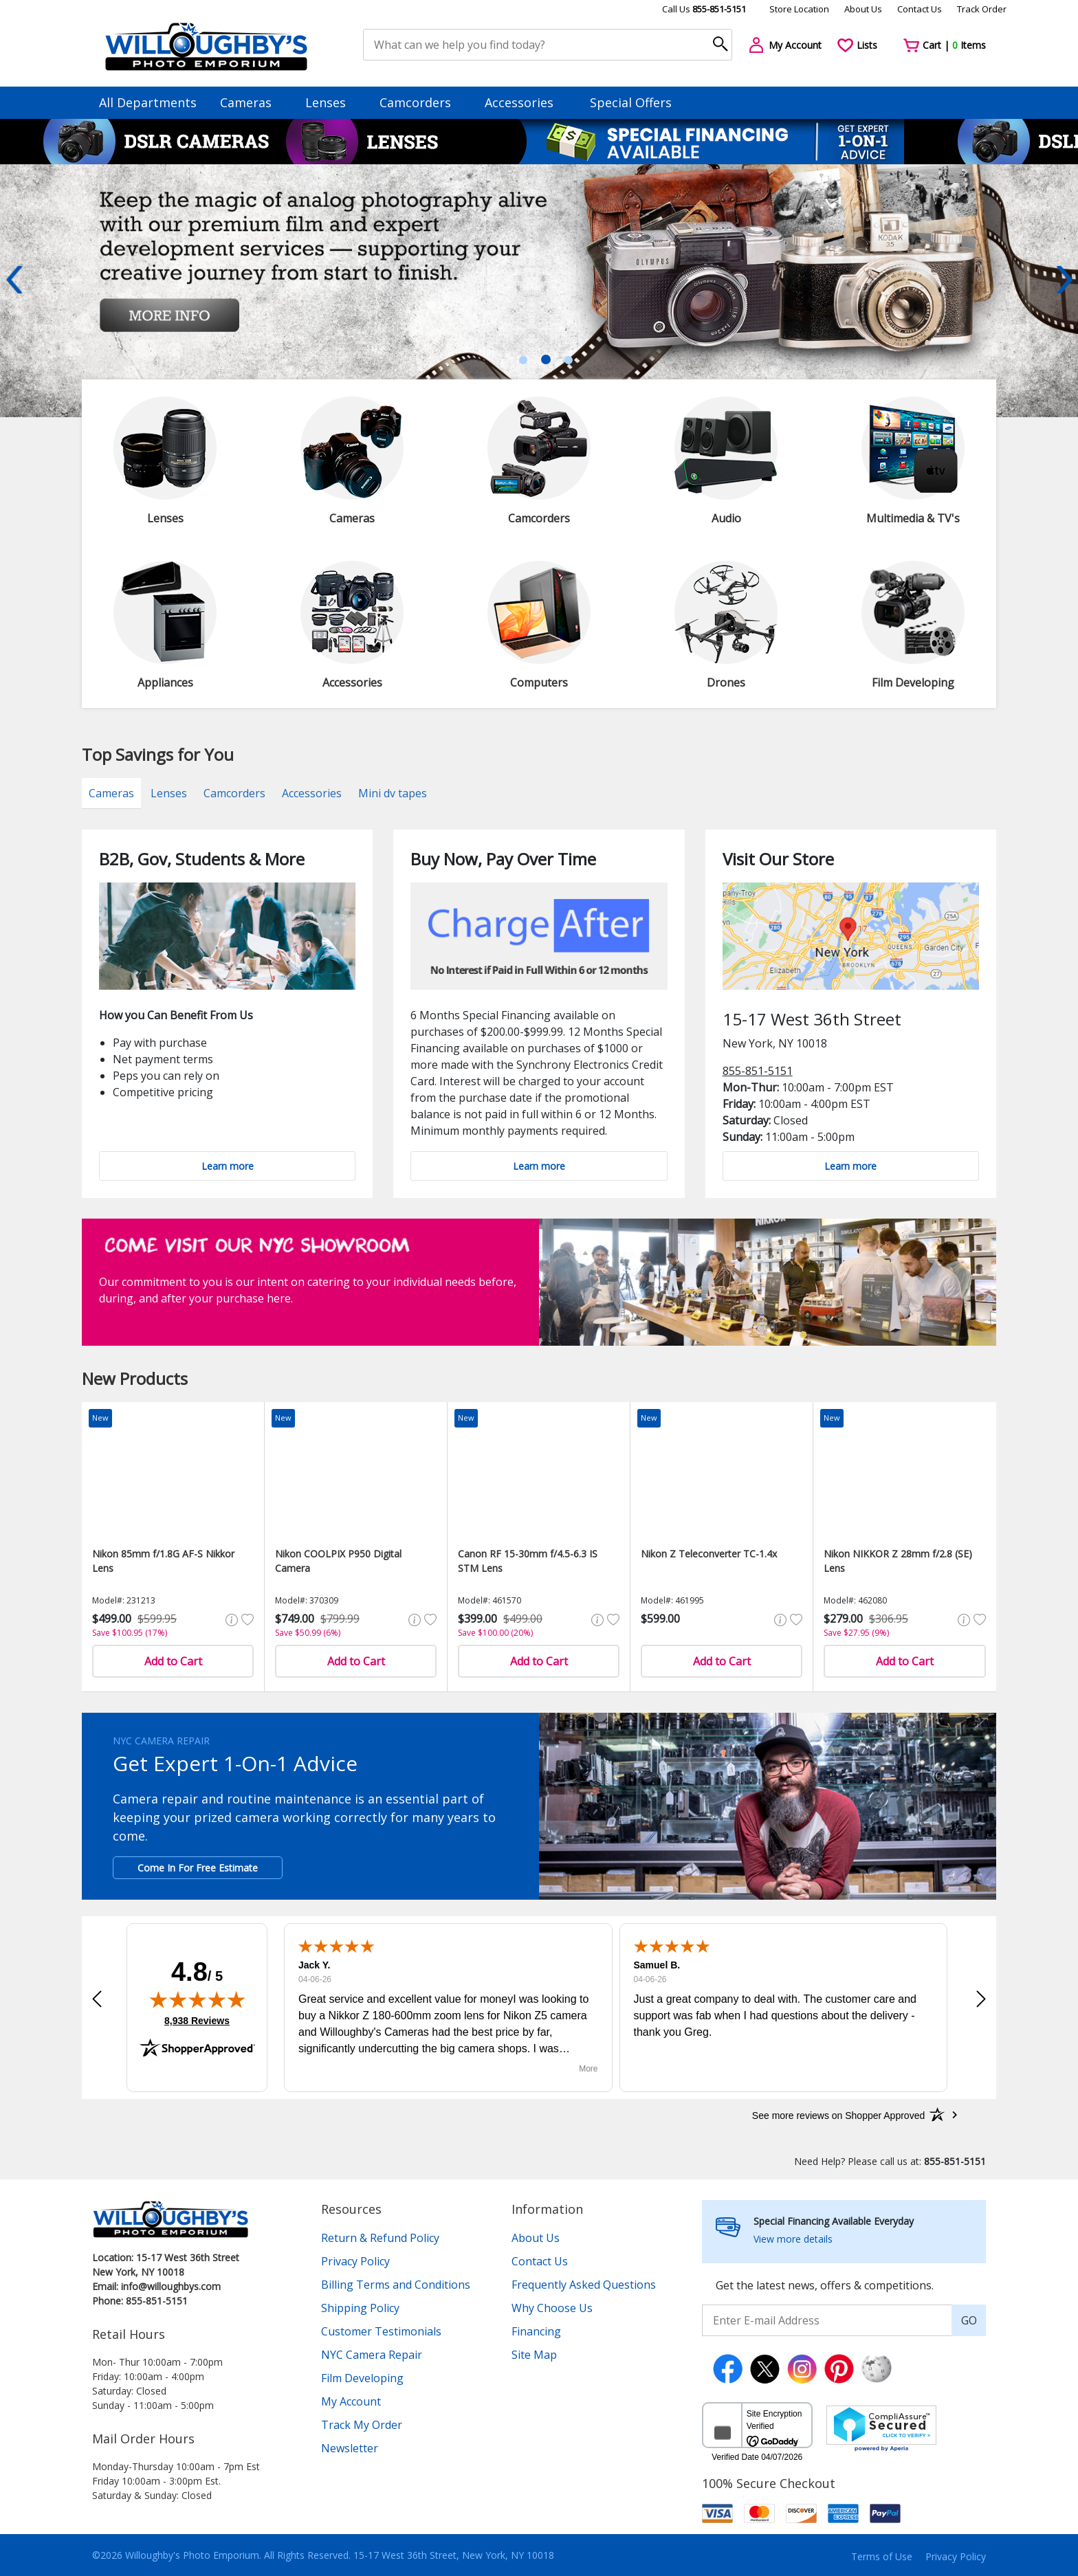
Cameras (252, 102)
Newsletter (349, 2448)
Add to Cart (173, 1661)
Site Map (534, 2354)
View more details (793, 2238)
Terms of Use (881, 2556)
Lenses (332, 102)
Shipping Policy (360, 2308)
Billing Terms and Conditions (395, 2284)
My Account (351, 2401)
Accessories (525, 102)
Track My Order (361, 2424)
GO (969, 2320)
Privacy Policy (355, 2261)
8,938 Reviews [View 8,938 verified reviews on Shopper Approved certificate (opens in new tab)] (197, 2020)
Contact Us (919, 9)
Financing (536, 2331)
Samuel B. (657, 1964)
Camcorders (422, 102)
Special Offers (631, 102)
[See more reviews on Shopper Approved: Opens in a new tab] (838, 2114)
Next (1064, 279)
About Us (863, 9)
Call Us (704, 9)
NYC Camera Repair (371, 2354)
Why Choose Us (552, 2308)
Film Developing (362, 2378)
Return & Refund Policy (380, 2237)
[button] (97, 1999)
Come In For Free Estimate (198, 1867)
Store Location (799, 9)
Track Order (981, 9)
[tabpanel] (539, 290)
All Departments (148, 102)
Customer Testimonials (381, 2331)
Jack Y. (314, 1964)
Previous (14, 279)
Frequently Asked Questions (584, 2284)
